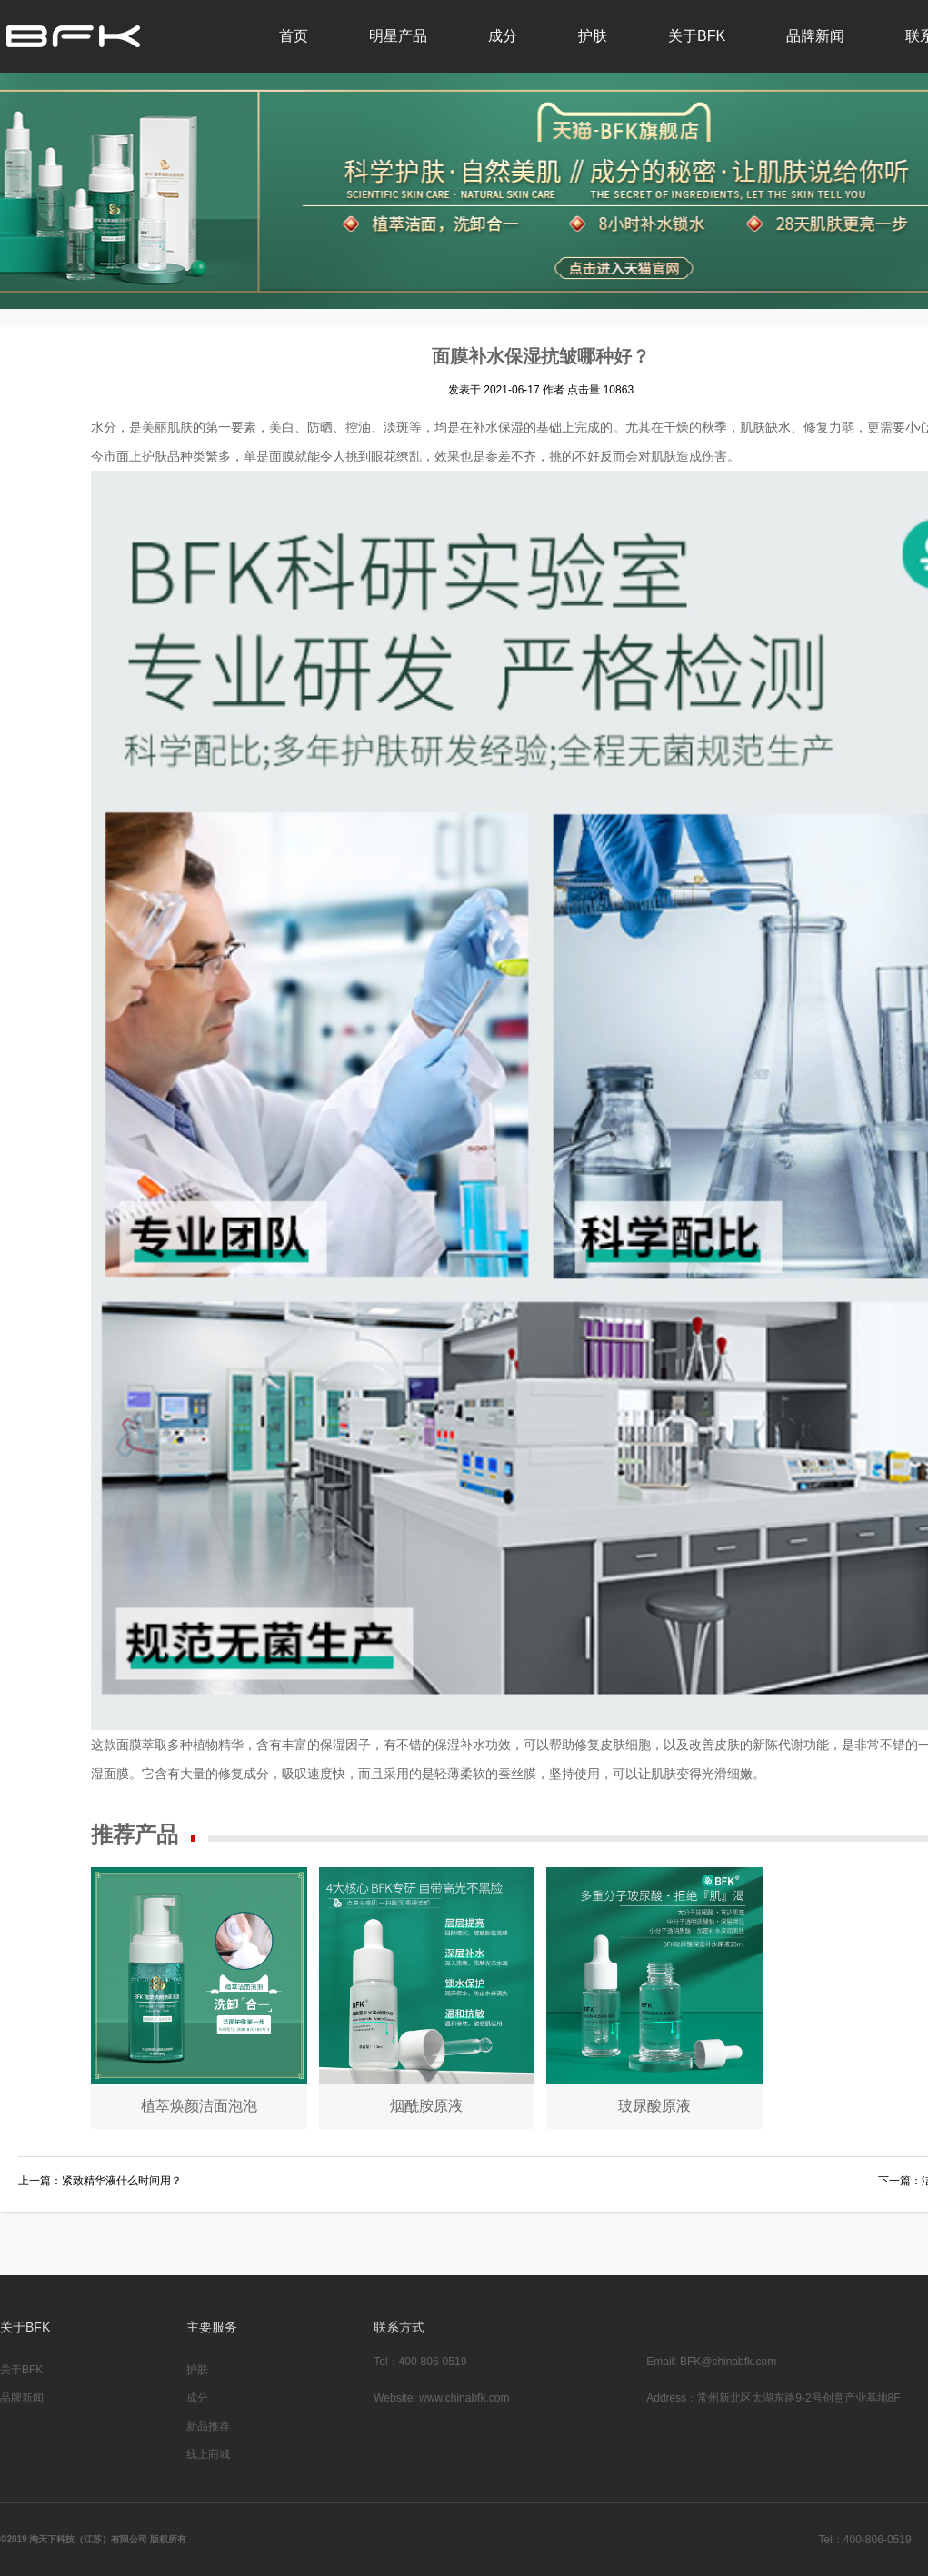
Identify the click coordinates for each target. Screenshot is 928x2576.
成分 (502, 36)
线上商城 (208, 2454)
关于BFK (696, 36)
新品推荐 (208, 2426)
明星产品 (398, 36)
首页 (293, 36)
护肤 (592, 36)
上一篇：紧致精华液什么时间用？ (100, 2180)
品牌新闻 (815, 36)
